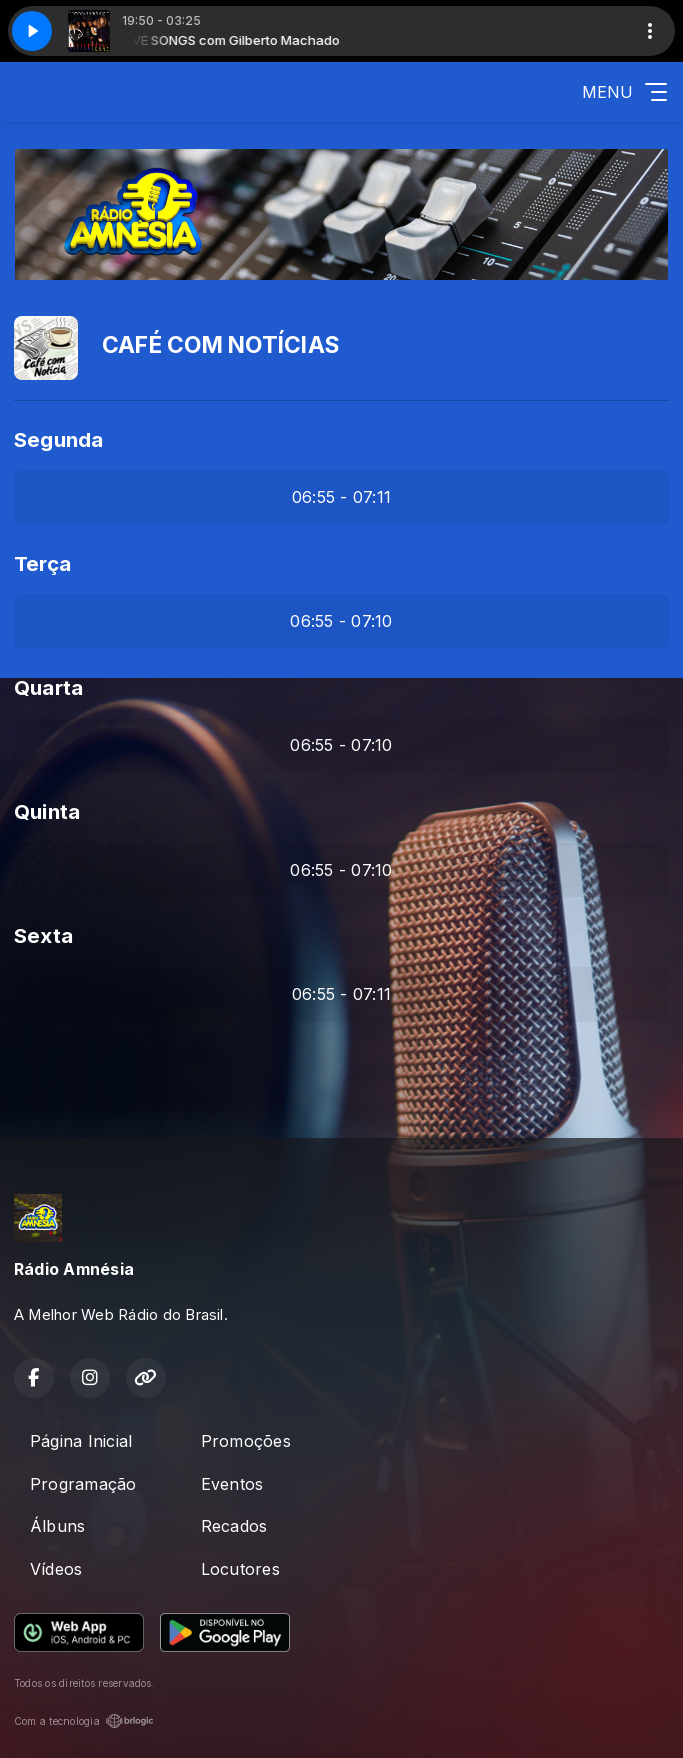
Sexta (43, 935)
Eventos (232, 1484)
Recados (234, 1526)
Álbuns (57, 1526)
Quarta (48, 687)
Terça (42, 563)
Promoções (246, 1441)
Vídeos (56, 1569)
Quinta (47, 811)
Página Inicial (81, 1441)
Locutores (240, 1569)
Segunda (59, 439)
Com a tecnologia (84, 1721)
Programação (83, 1484)
